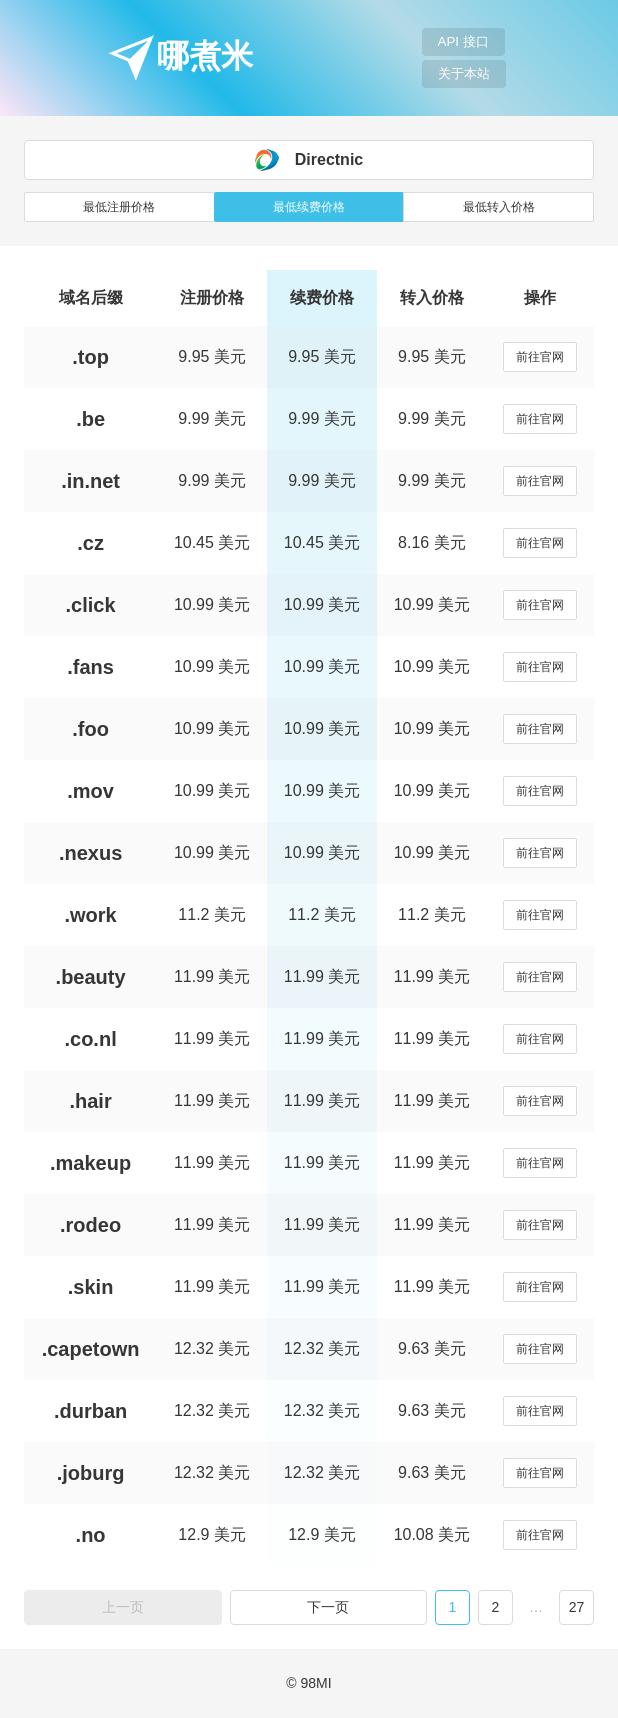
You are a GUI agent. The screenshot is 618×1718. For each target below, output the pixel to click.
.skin (91, 1287)
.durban (90, 1411)
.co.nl (90, 1039)
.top (90, 357)
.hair (90, 1101)
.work (90, 915)
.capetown (91, 1349)
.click (91, 605)
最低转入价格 (499, 207)
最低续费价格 (309, 207)
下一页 (328, 1607)
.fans (90, 667)
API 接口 (463, 41)
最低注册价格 (119, 207)
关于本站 (464, 73)
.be (90, 419)
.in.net (90, 481)
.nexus (90, 853)
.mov (90, 791)
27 (577, 1607)
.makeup (90, 1163)
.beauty (91, 977)
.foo (90, 729)
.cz (90, 543)
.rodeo (90, 1225)
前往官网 (540, 357)
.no (91, 1535)
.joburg (91, 1473)
